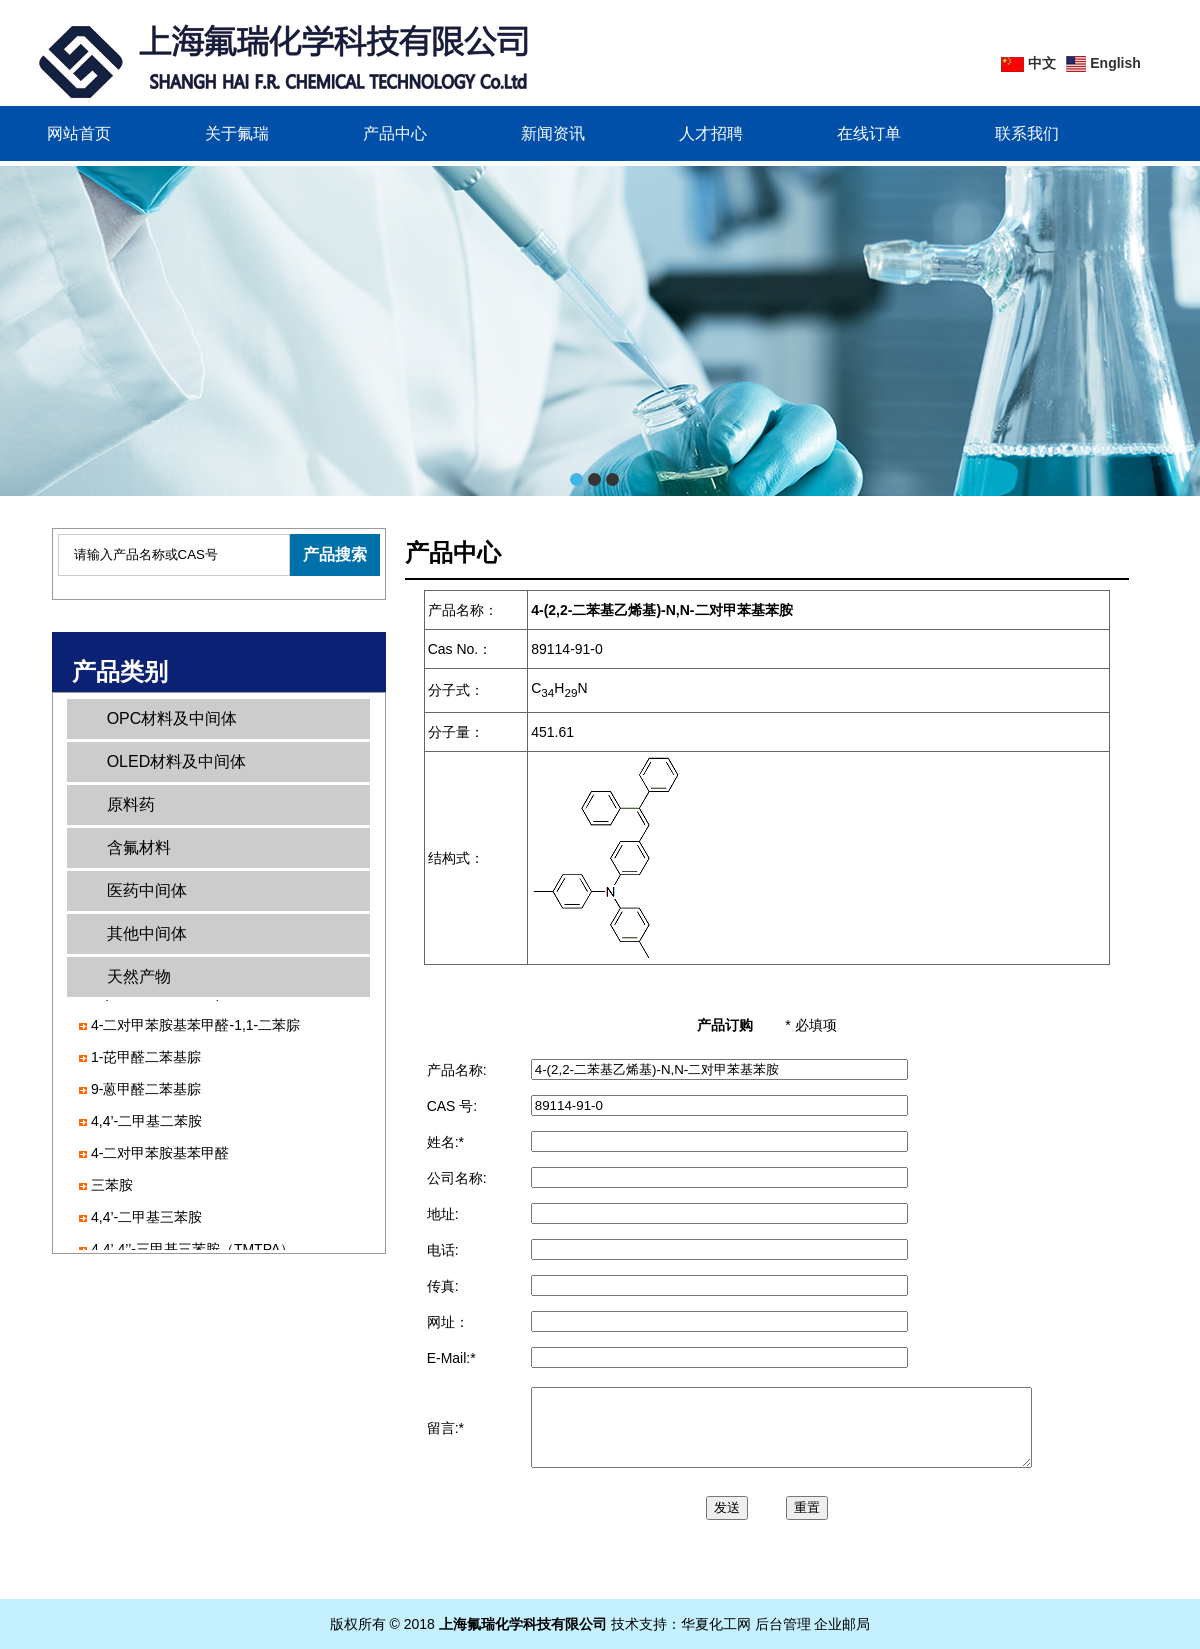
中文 (1042, 63)
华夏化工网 (716, 1624)
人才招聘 (711, 133)
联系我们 (1027, 133)
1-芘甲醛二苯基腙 (146, 1060)
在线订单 (869, 133)
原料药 (131, 804)
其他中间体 (147, 933)
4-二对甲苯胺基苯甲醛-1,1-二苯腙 (195, 1028)
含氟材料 (139, 847)
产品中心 (395, 133)
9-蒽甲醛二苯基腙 (146, 1092)
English (1115, 63)
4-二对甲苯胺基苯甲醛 (160, 1156)
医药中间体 (147, 890)
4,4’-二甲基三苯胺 (146, 1220)
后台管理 (783, 1624)
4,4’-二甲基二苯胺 (146, 1124)
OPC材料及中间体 (172, 718)
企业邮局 (842, 1624)
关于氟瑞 (237, 133)
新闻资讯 (553, 133)
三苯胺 (112, 1188)
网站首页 (79, 133)
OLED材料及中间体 (177, 761)
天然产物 (139, 976)
